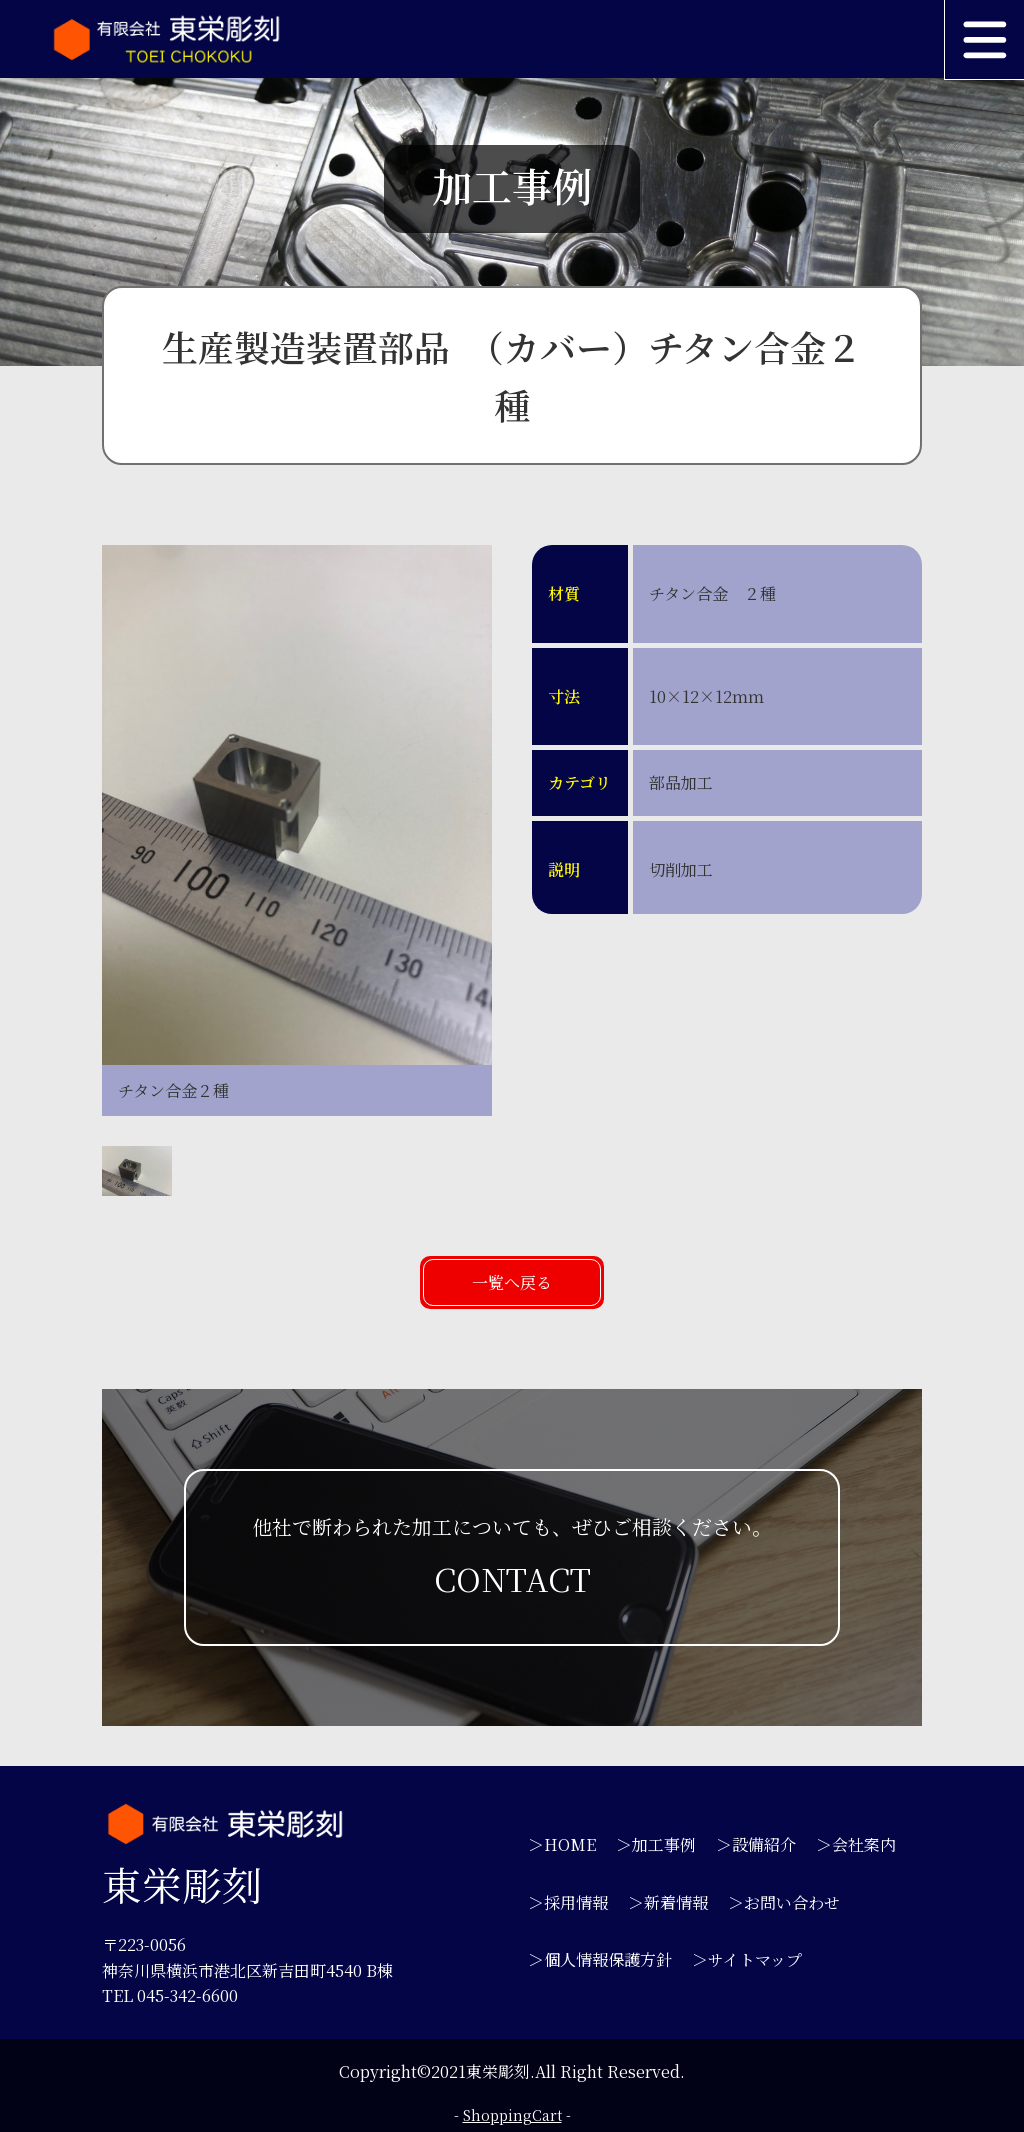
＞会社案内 (856, 1844)
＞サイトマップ (747, 1959)
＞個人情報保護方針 (600, 1959)
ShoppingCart (512, 2115)
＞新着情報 (668, 1902)
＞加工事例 (656, 1844)
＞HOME (562, 1844)
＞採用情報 (568, 1902)
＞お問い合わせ (784, 1902)
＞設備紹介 (756, 1844)
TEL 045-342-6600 (170, 1995)
